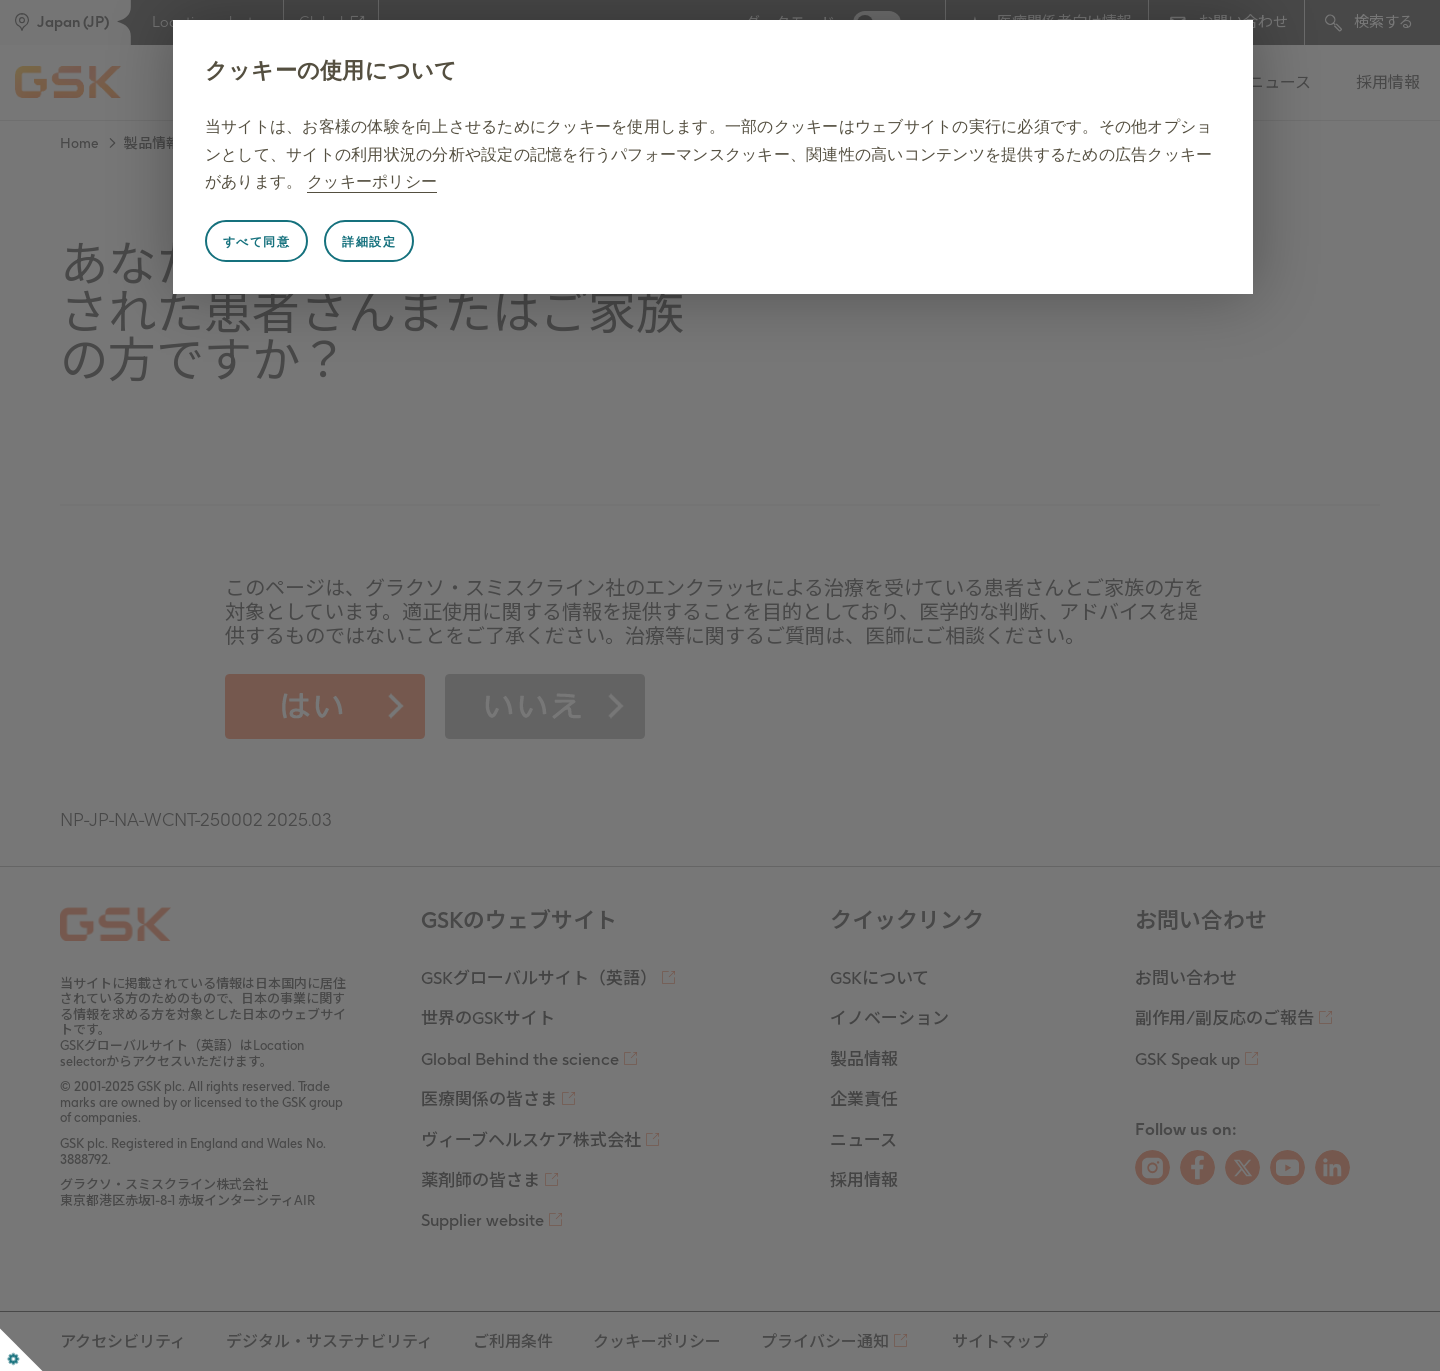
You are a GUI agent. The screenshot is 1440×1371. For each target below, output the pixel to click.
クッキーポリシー (372, 181)
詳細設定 (369, 242)
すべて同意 (257, 242)
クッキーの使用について (331, 70)
